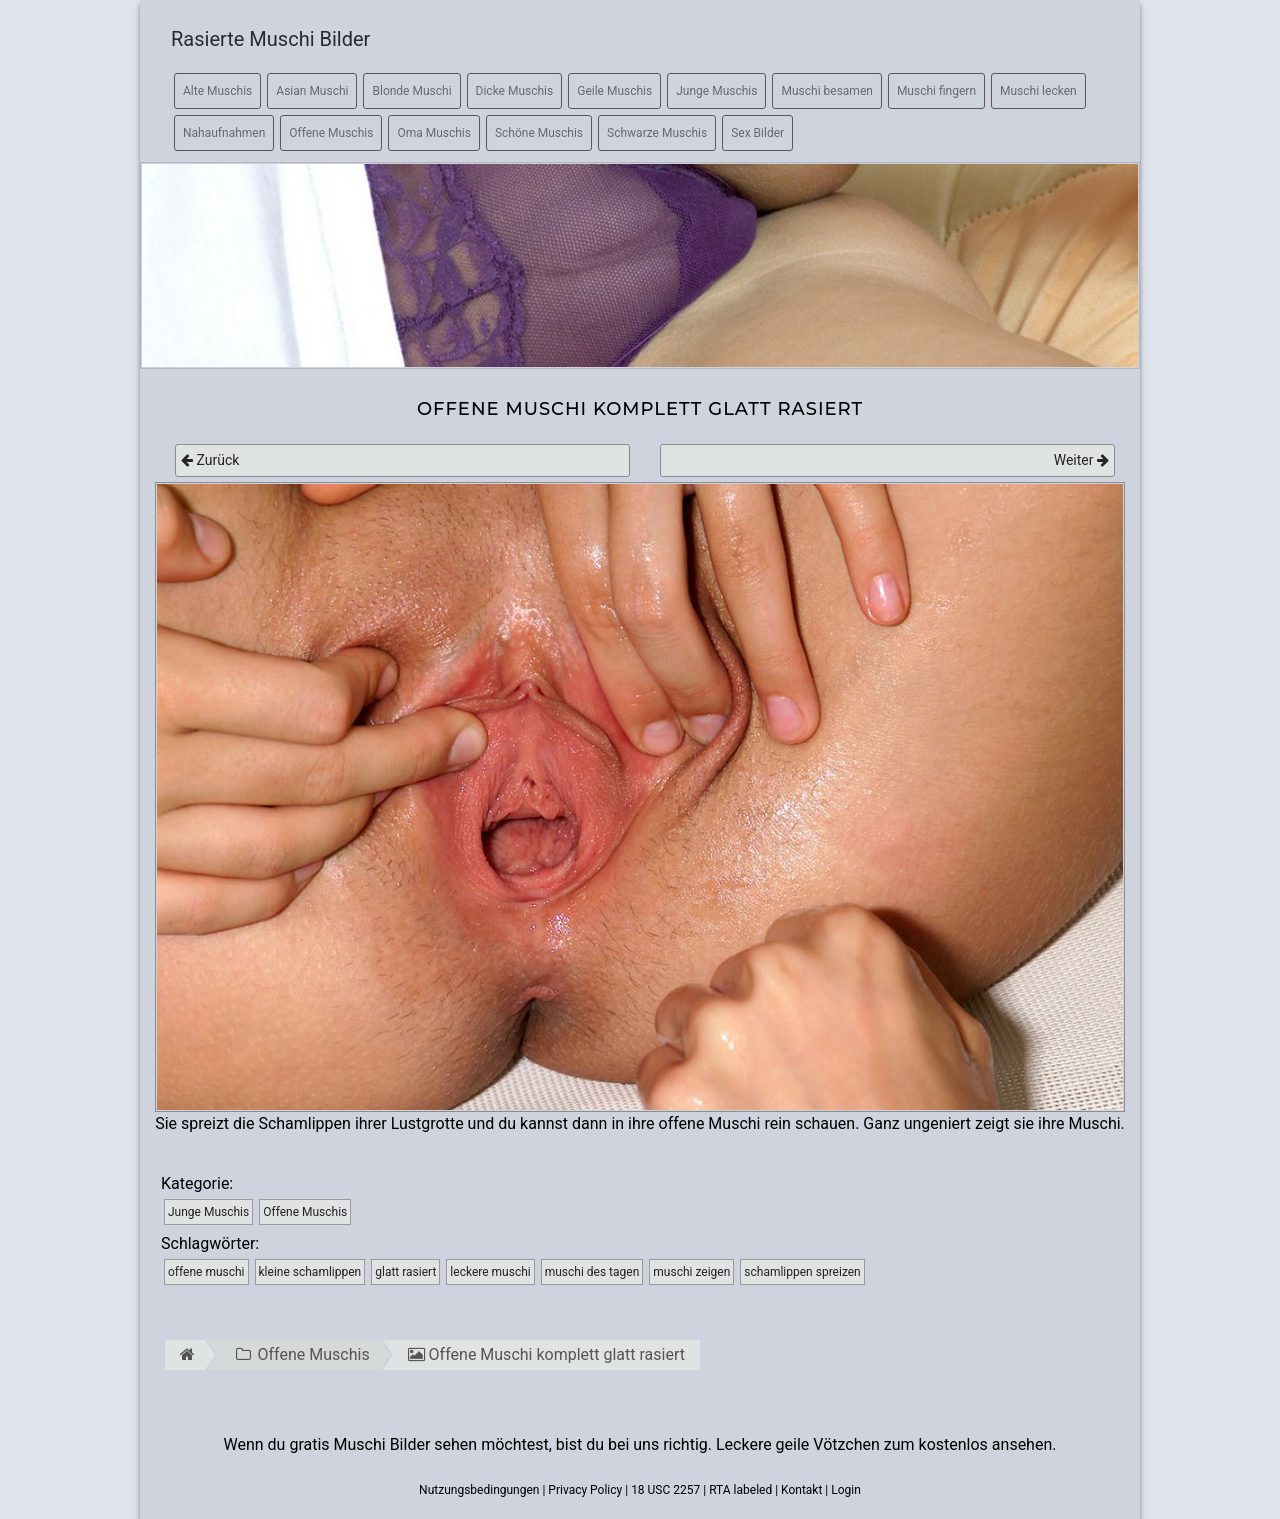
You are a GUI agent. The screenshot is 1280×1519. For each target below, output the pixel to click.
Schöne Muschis (539, 133)
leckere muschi (490, 1272)
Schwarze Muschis (657, 133)
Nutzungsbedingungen (479, 1490)
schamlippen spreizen (802, 1272)
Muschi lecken (1038, 91)
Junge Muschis (716, 91)
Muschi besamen (826, 91)
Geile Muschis (614, 91)
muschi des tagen (592, 1272)
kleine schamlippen (310, 1272)
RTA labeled (740, 1490)
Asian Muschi (312, 91)
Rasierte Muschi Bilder (270, 39)
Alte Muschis (217, 91)
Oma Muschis (434, 133)
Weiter (1081, 460)
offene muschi (206, 1272)
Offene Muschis (331, 133)
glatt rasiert (405, 1272)
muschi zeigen (691, 1272)
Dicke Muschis (515, 91)
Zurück (210, 460)
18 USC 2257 (665, 1490)
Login (846, 1490)
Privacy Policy (585, 1490)
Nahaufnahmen (224, 133)
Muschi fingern (936, 91)
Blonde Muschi (411, 91)
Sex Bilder (757, 133)
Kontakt (801, 1490)
